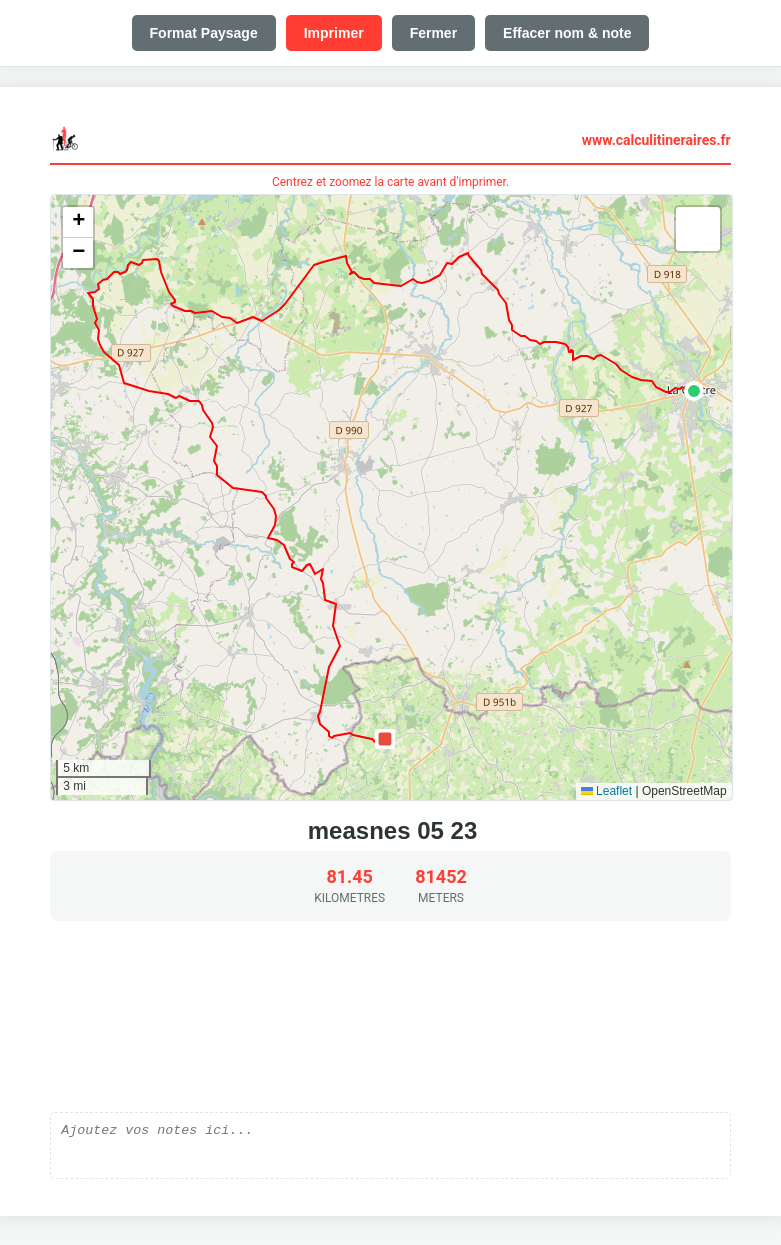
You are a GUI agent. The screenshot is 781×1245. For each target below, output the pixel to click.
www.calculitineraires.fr (656, 140)
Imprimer (334, 33)
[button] (694, 391)
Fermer (433, 33)
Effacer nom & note (567, 33)
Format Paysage (204, 33)
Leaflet (606, 791)
